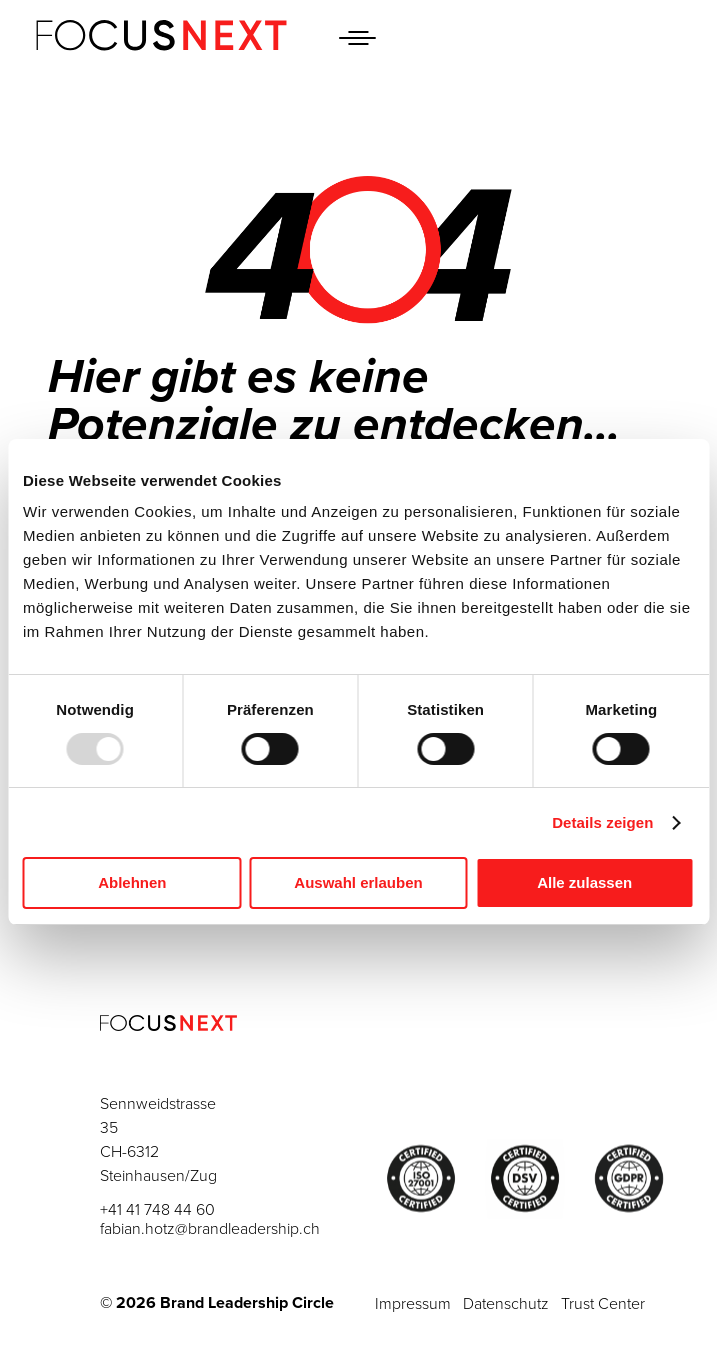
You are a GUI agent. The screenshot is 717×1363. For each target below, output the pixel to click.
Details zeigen (602, 822)
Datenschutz (506, 1304)
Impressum (413, 1304)
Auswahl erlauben (358, 882)
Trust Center (603, 1304)
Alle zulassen (584, 882)
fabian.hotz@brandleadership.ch (210, 1228)
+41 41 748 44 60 (157, 1209)
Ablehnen (132, 882)
